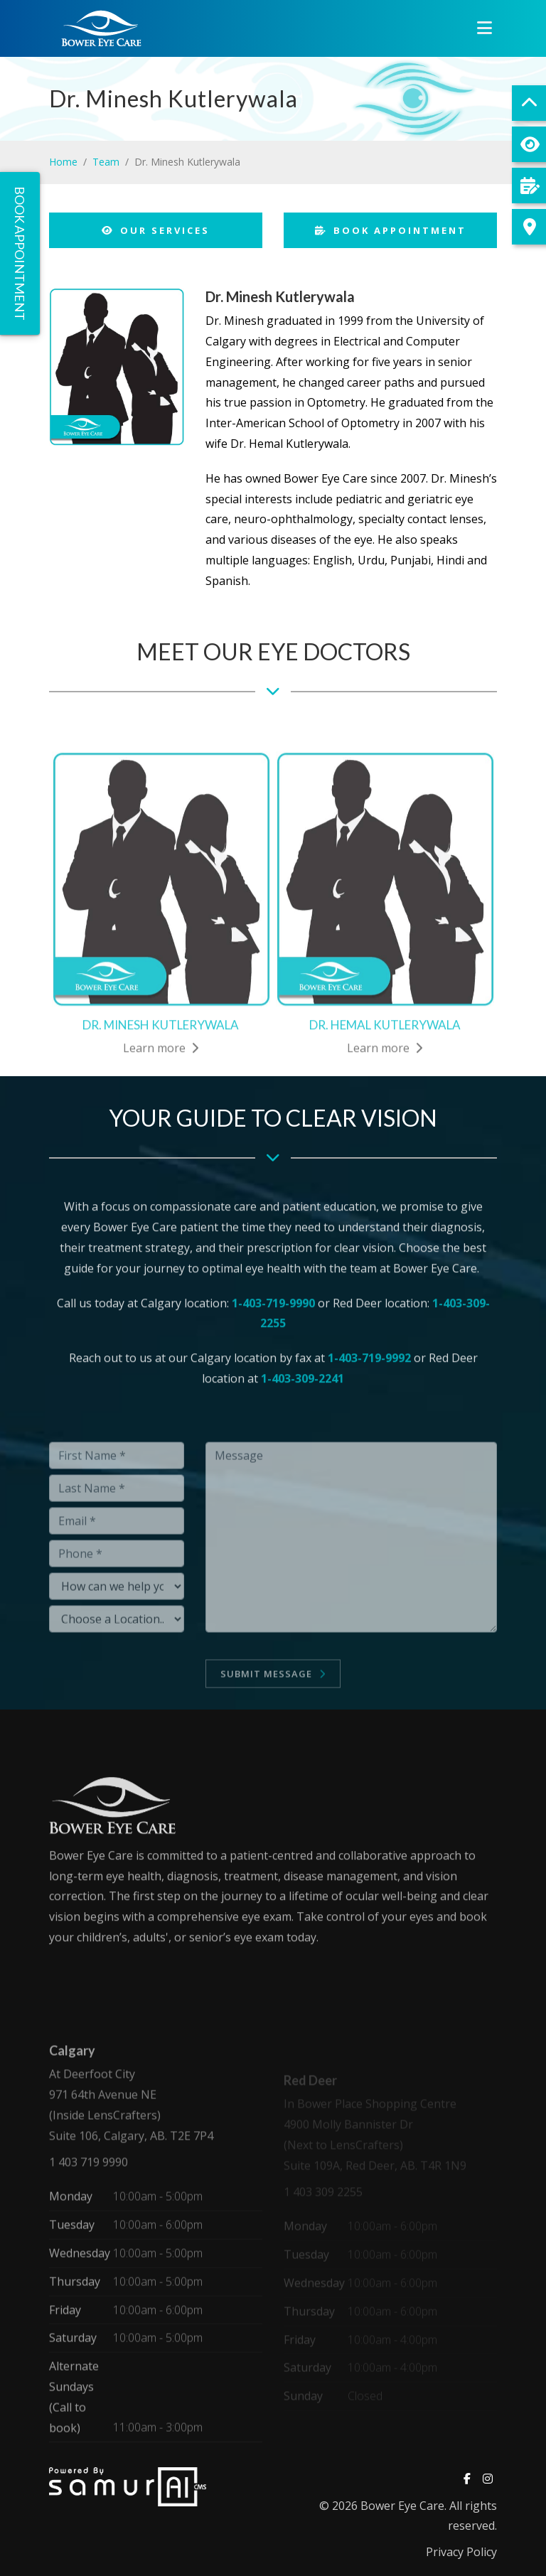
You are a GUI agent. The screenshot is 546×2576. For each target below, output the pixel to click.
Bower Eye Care (402, 2505)
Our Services (156, 230)
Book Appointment (390, 230)
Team (105, 161)
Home (63, 161)
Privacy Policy (461, 2552)
